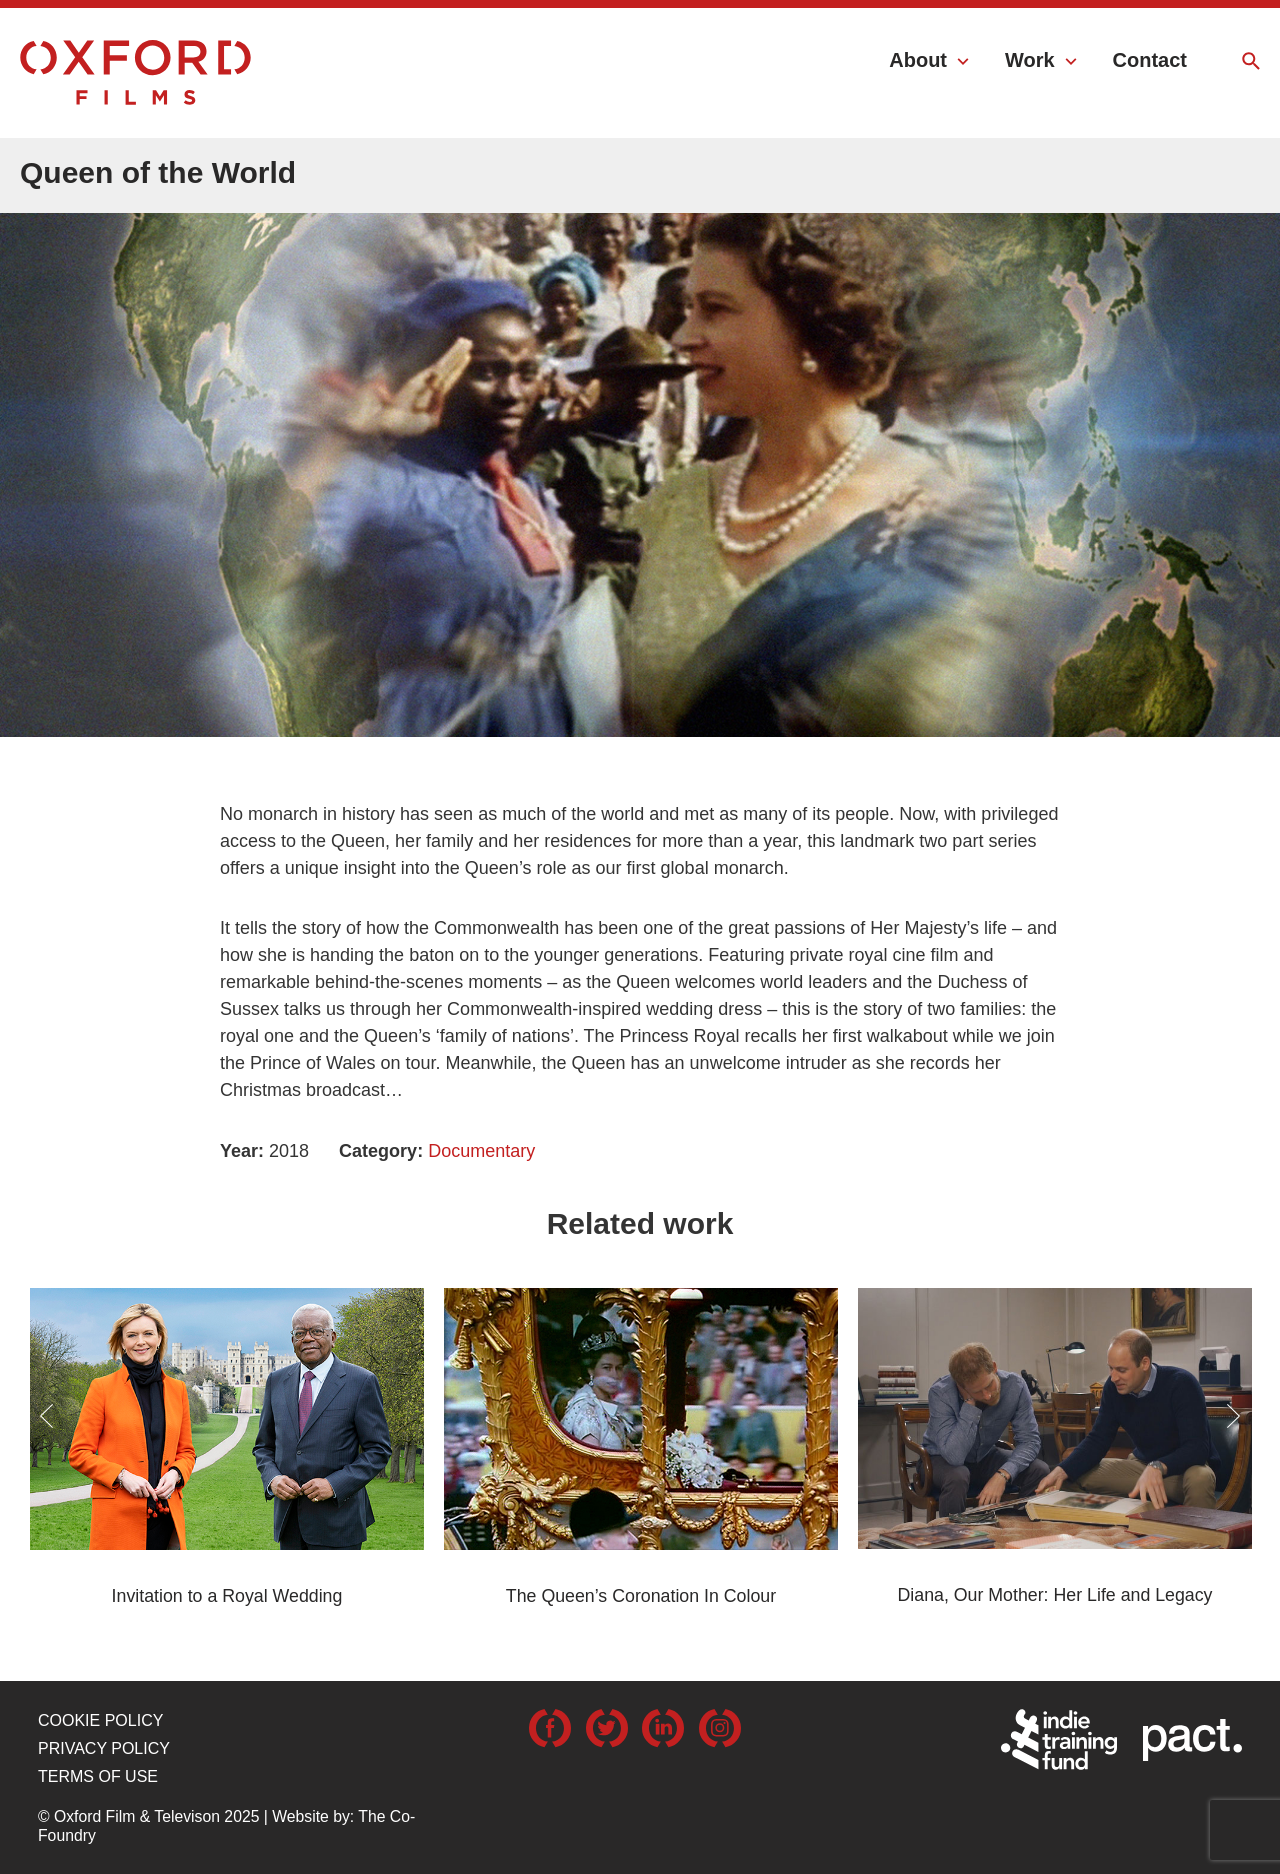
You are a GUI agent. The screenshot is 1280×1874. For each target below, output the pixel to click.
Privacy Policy (104, 1748)
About (918, 60)
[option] (640, 446)
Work (1030, 60)
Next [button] (1233, 1416)
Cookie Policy (100, 1720)
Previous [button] (46, 1416)
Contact (1150, 60)
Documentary (481, 1151)
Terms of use (98, 1776)
